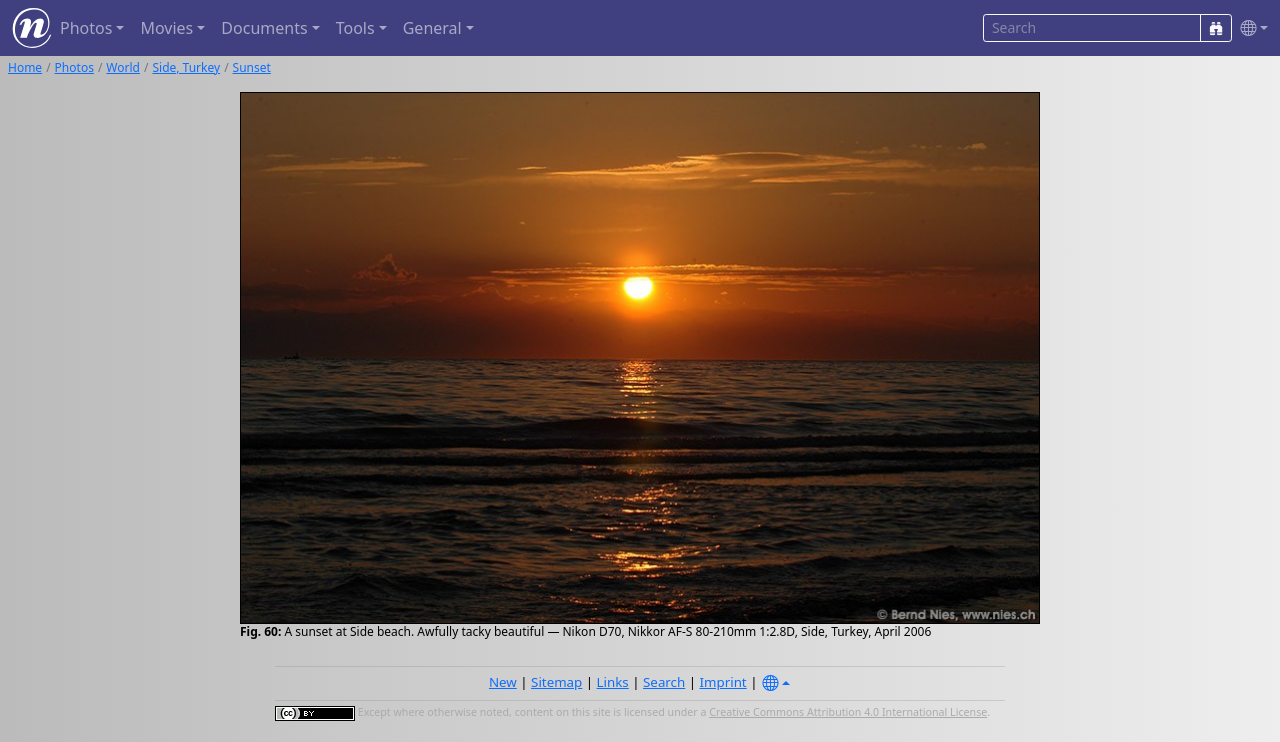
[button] (1250, 28)
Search (664, 682)
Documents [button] (264, 28)
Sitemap (556, 682)
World (123, 67)
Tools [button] (355, 28)
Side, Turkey (186, 67)
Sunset (252, 67)
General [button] (432, 28)
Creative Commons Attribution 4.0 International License (848, 712)
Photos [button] (86, 28)
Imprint (723, 682)
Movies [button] (166, 28)
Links (613, 682)
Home (25, 67)
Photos (74, 67)
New (503, 682)
